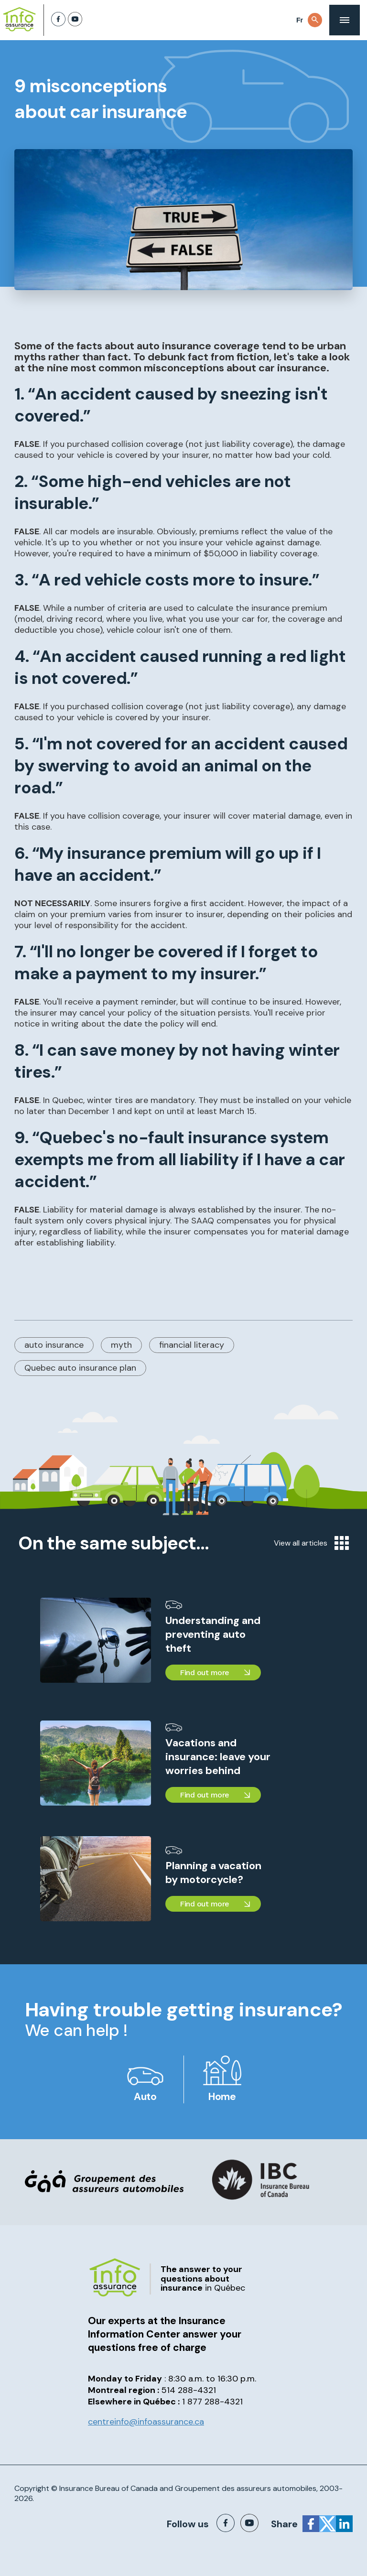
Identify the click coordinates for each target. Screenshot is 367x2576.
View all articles (311, 1543)
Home (222, 2096)
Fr (299, 20)
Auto (145, 2096)
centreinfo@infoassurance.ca (146, 2421)
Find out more (204, 1672)
